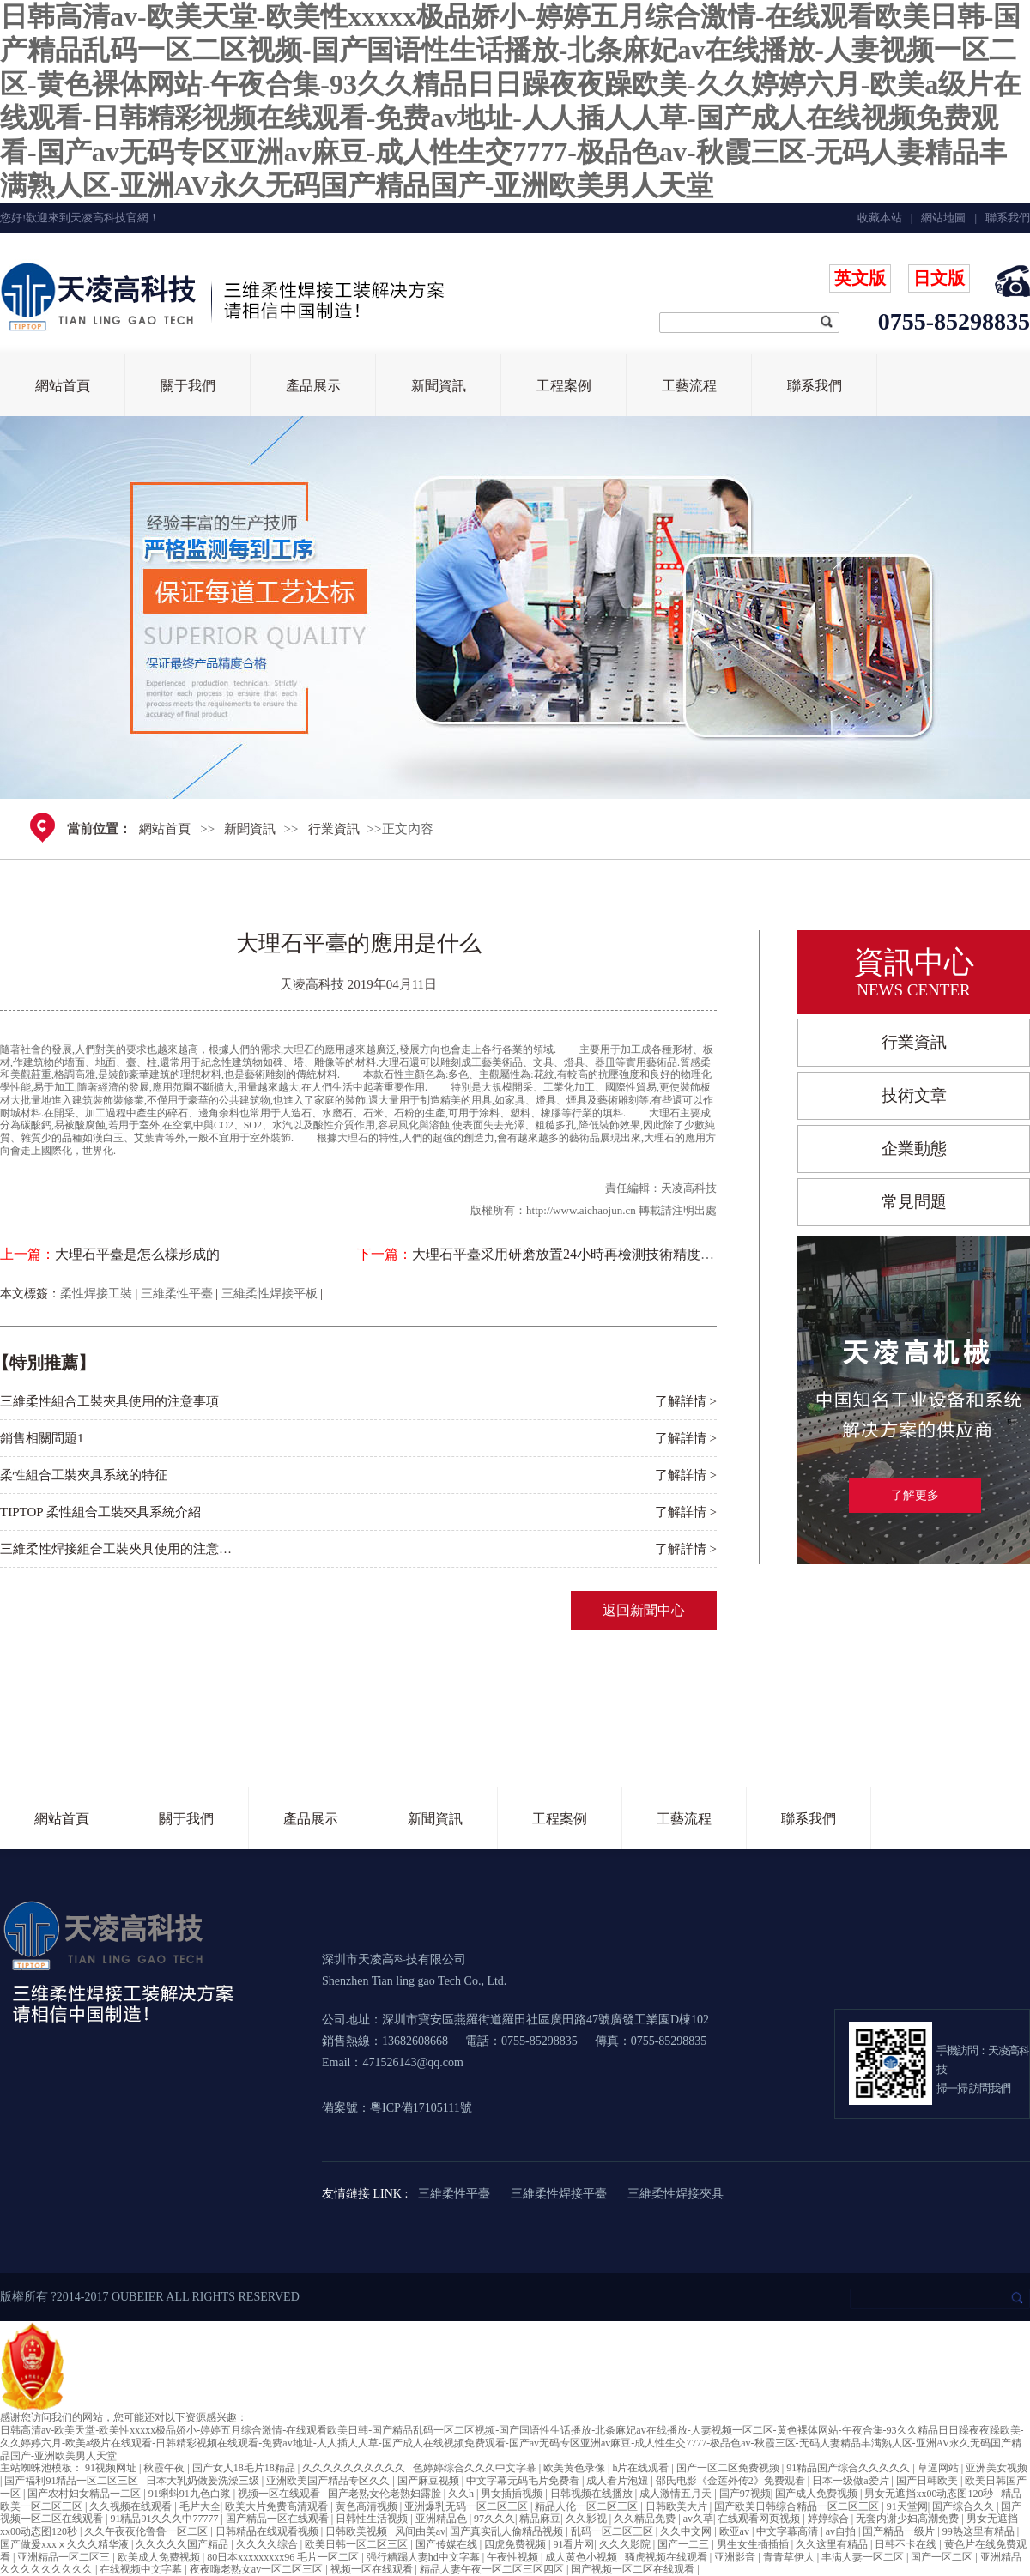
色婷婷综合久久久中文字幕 (476, 2468)
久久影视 (587, 2519)
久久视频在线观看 (131, 2506)
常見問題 (914, 1202)
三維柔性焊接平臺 (559, 2193)
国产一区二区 (943, 2557)
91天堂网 (907, 2506)
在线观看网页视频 (760, 2519)
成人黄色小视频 (582, 2557)
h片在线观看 (641, 2468)
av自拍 (842, 2531)
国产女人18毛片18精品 (245, 2468)
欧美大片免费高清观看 (277, 2506)
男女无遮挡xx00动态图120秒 (930, 2494)
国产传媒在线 (447, 2544)
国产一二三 (684, 2544)
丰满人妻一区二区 (863, 2557)
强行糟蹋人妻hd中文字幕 (424, 2557)
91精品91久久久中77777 (165, 2519)
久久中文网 (687, 2531)
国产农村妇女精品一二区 (85, 2494)
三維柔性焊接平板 (269, 1293)
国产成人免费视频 (817, 2494)
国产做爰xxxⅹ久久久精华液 (65, 2544)
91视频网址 (112, 2468)
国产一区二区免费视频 (729, 2468)
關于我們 (188, 385)
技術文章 (914, 1095)
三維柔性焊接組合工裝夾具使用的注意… (116, 1549)
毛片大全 (200, 2506)
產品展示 (313, 385)
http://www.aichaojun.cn (581, 1210)
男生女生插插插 (754, 2544)
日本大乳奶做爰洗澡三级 (204, 2481)
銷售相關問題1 (42, 1438)
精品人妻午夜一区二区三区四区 (493, 2569)
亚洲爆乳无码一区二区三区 (467, 2506)
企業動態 (914, 1149)
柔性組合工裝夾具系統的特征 (83, 1475)
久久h (462, 2494)
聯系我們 (814, 385)
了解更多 (915, 1495)
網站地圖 (943, 217)
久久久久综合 (268, 2544)
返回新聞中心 (644, 1610)
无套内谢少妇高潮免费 (908, 2519)
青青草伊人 (790, 2557)
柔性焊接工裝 (96, 1293)
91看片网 (573, 2544)
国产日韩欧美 (928, 2481)
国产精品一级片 (900, 2531)
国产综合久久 (964, 2506)
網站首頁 (62, 385)
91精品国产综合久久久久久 (849, 2468)
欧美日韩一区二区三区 (357, 2544)
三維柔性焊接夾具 (675, 2193)
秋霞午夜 (165, 2468)
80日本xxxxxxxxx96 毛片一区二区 (284, 2557)
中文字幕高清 (788, 2531)
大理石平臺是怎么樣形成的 (137, 1254)
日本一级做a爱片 (851, 2481)
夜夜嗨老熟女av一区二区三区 (257, 2569)
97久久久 (494, 2519)
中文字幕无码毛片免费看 (524, 2481)
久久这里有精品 (833, 2544)
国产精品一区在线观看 (278, 2519)
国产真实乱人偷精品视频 (508, 2531)
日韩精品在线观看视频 (268, 2531)
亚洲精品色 (442, 2519)
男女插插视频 (513, 2494)
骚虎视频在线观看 (667, 2557)
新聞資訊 (438, 385)
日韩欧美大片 (677, 2506)
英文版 (860, 278)
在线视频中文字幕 (142, 2569)
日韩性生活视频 (373, 2519)
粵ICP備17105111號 (421, 2107)
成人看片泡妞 (618, 2481)
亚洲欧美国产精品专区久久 (329, 2481)
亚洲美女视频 (996, 2468)
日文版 (939, 278)
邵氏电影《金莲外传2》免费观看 (732, 2481)
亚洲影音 (736, 2557)
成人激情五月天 (676, 2494)
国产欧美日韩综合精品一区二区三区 (798, 2506)
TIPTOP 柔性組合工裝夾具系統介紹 (100, 1512)
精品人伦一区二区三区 (587, 2506)
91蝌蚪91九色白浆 (190, 2494)
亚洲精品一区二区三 (64, 2557)
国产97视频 (745, 2494)
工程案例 (563, 385)
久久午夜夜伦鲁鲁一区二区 (147, 2531)
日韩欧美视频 (357, 2531)
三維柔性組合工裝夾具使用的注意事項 (109, 1401)
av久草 (698, 2519)
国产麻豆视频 (429, 2481)
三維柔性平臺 (177, 1293)
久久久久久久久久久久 (355, 2468)
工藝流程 (689, 385)
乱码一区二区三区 (613, 2531)
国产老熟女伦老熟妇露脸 (386, 2494)
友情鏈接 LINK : (365, 2193)
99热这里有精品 (979, 2531)
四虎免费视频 (516, 2544)
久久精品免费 (646, 2519)
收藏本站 (879, 217)
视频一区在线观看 (280, 2494)
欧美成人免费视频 (160, 2557)
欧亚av (735, 2531)
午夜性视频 (514, 2557)
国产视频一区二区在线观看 (634, 2569)
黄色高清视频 (368, 2506)
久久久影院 (626, 2544)
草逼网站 (939, 2468)
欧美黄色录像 (575, 2468)
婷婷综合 (829, 2519)
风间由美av (420, 2531)
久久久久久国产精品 (183, 2544)
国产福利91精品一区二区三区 (72, 2481)
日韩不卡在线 (907, 2544)
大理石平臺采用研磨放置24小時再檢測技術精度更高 (570, 1254)
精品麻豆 (539, 2519)
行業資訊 (334, 829)
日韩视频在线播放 (592, 2494)
